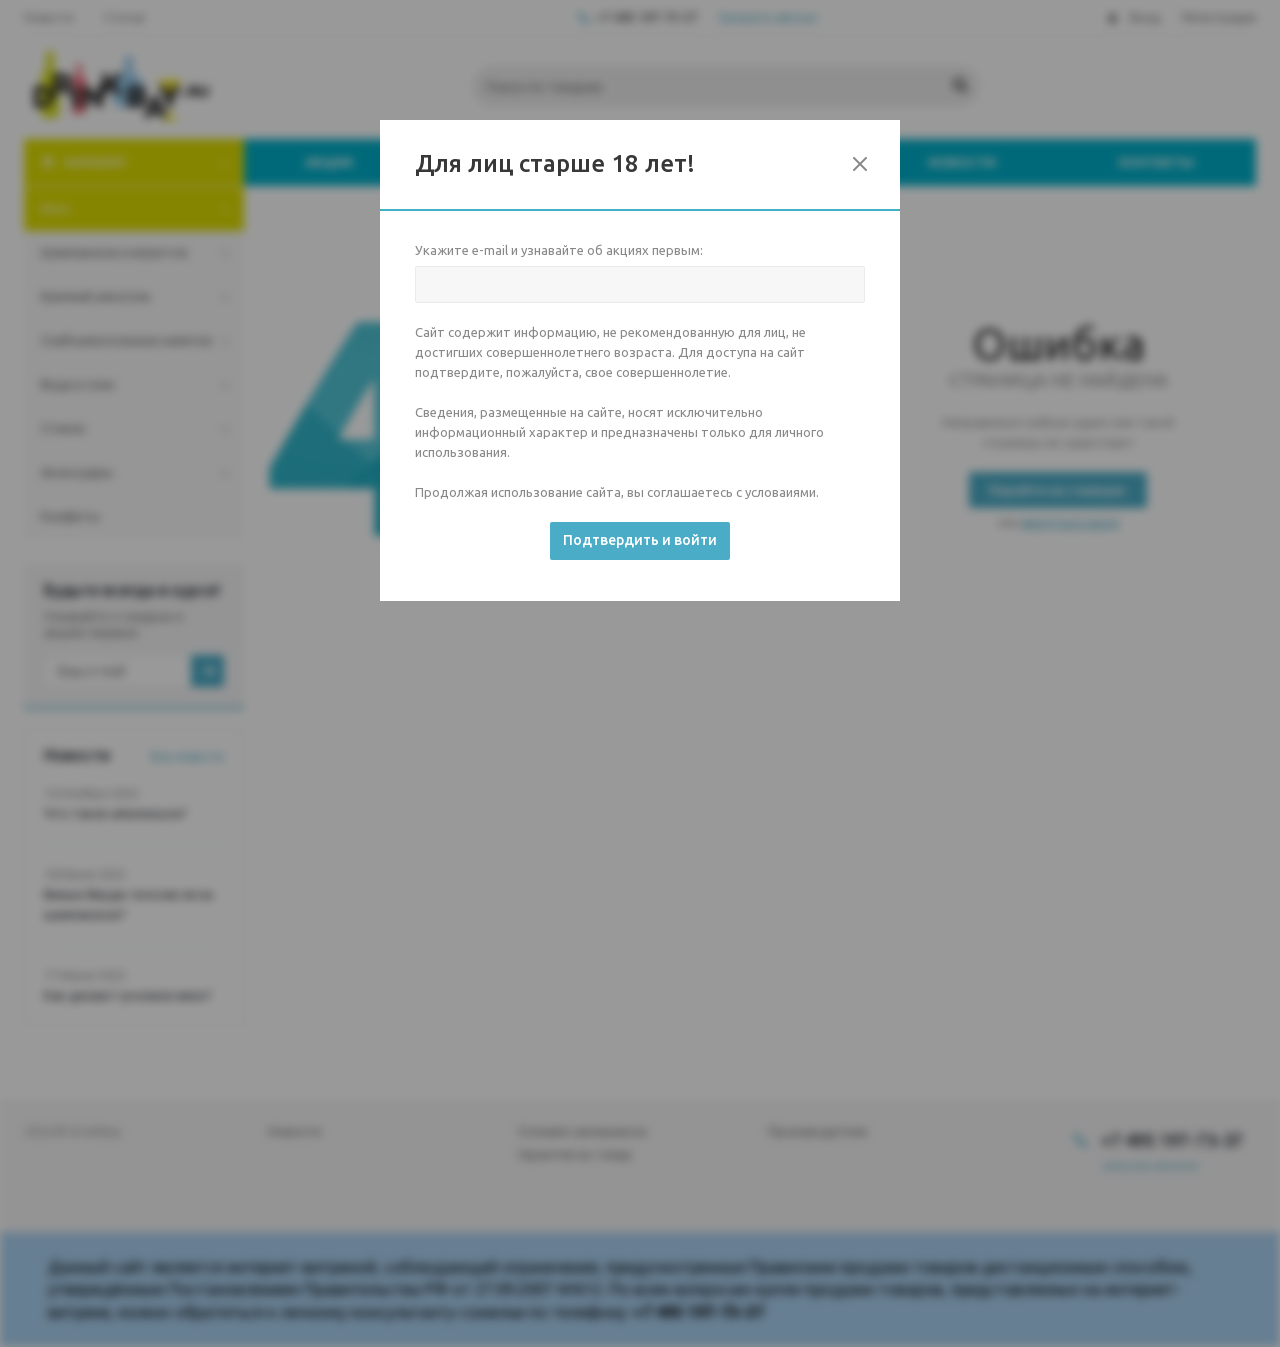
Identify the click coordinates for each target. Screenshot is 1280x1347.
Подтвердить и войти (640, 540)
